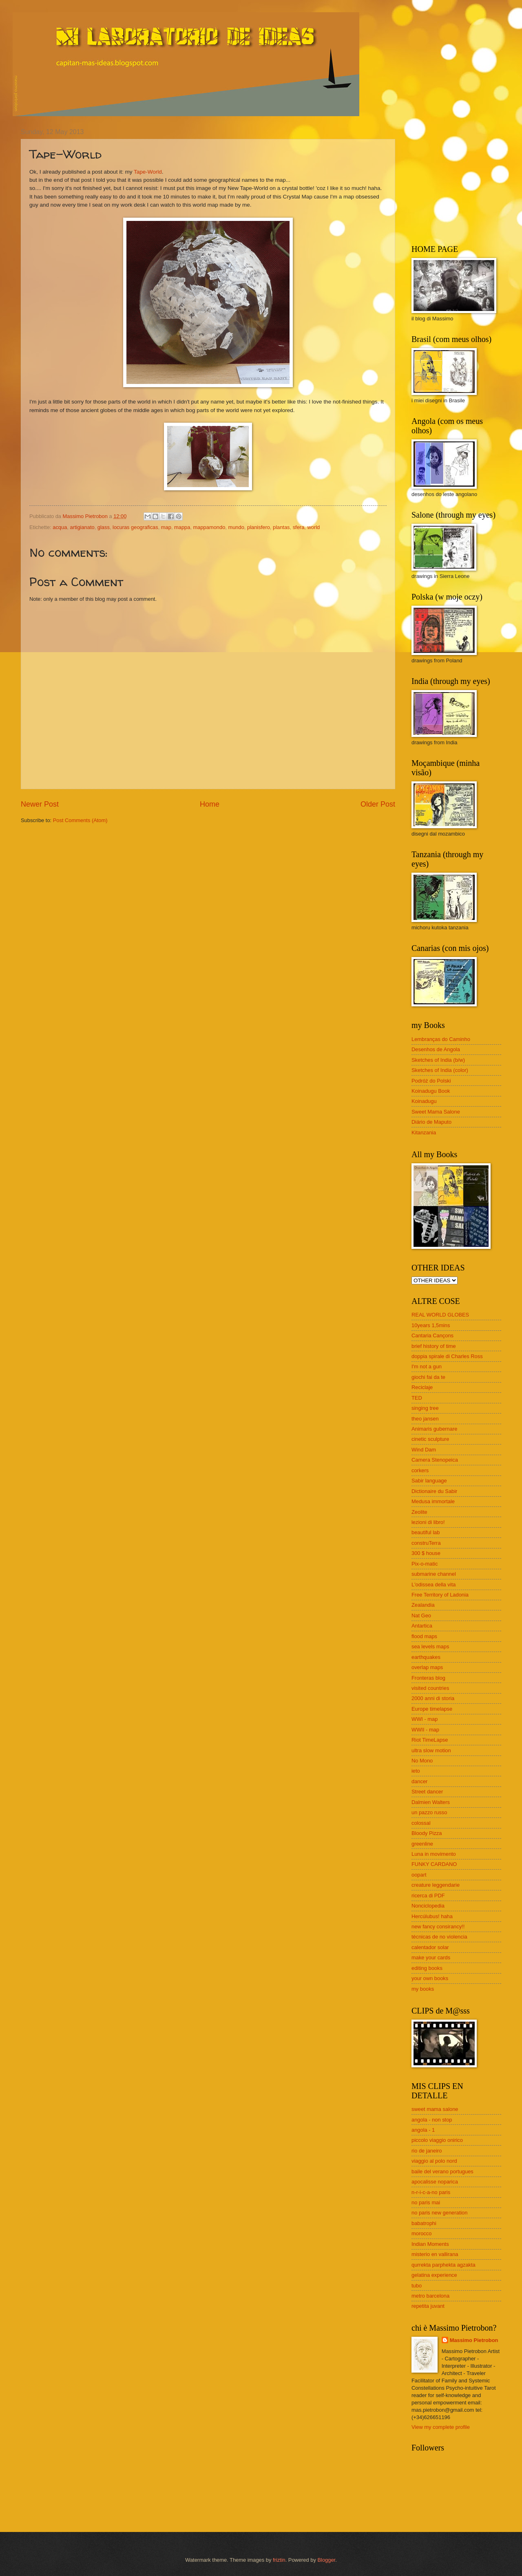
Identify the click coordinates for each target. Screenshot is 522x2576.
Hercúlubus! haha (432, 1916)
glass (103, 527)
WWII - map (425, 1730)
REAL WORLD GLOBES (440, 1315)
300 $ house (425, 1553)
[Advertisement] (462, 179)
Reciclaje (422, 1387)
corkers (420, 1470)
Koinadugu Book (430, 1091)
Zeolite (419, 1512)
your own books (429, 1978)
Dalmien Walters (430, 1802)
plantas (281, 527)
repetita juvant (428, 2306)
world (313, 527)
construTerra (426, 1543)
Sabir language (429, 1481)
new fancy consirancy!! (437, 1926)
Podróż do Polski (431, 1081)
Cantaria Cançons (432, 1335)
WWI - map (424, 1719)
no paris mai (425, 2202)
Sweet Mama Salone (435, 1112)
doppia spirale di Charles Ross (447, 1356)
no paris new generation (439, 2213)
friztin (279, 2560)
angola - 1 (423, 2130)
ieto (415, 1771)
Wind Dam (423, 1450)
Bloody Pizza (426, 1833)
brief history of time (433, 1346)
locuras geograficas (135, 527)
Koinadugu (424, 1101)
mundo (236, 527)
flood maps (424, 1636)
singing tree (425, 1408)
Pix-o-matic (424, 1564)
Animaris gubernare (434, 1429)
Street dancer (427, 1792)
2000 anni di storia (432, 1698)
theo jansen (425, 1419)
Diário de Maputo (431, 1122)
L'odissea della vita (433, 1584)
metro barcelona (430, 2296)
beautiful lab (425, 1532)
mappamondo (209, 527)
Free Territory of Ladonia (440, 1595)
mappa (182, 527)
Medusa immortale (433, 1501)
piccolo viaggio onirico (437, 2140)
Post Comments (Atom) (80, 820)
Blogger (326, 2560)
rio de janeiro (426, 2151)
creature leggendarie (435, 1885)
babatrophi (423, 2223)
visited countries (430, 1688)
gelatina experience (434, 2275)
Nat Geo (421, 1615)
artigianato (82, 527)
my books (422, 1989)
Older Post (378, 804)
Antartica (421, 1626)
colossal (421, 1823)
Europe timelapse (431, 1709)
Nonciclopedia (428, 1906)
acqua (60, 527)
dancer (419, 1781)
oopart (419, 1875)
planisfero (258, 527)
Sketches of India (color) (439, 1070)
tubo (416, 2286)
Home (209, 804)
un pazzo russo (429, 1812)
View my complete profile (440, 2427)
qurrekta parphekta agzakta (443, 2265)
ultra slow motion (431, 1750)
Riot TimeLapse (429, 1740)
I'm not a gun (426, 1366)
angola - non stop (431, 2120)
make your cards (430, 1957)
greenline (422, 1844)
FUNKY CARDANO (434, 1864)
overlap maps (427, 1667)
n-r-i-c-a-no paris (430, 2192)
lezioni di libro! (428, 1522)
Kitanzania (423, 1132)
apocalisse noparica (434, 2182)
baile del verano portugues (442, 2171)
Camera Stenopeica (434, 1460)
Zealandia (423, 1605)
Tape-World (148, 172)
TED (416, 1398)
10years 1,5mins (430, 1325)
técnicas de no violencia (439, 1937)
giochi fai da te (428, 1377)
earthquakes (425, 1657)
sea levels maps (430, 1646)
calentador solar (430, 1947)
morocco (421, 2233)
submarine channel (433, 1574)
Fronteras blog (428, 1678)
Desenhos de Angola (435, 1049)
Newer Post (40, 804)
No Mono (422, 1761)
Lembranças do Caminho (440, 1039)
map (166, 527)
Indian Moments (430, 2244)
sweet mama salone (434, 2109)
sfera (299, 527)
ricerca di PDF (428, 1895)
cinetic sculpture (430, 1439)
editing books (426, 1968)
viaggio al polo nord (434, 2161)
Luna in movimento (433, 1854)
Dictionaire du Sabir (434, 1491)
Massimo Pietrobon (474, 2340)
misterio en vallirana (434, 2254)
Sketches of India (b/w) (438, 1060)
